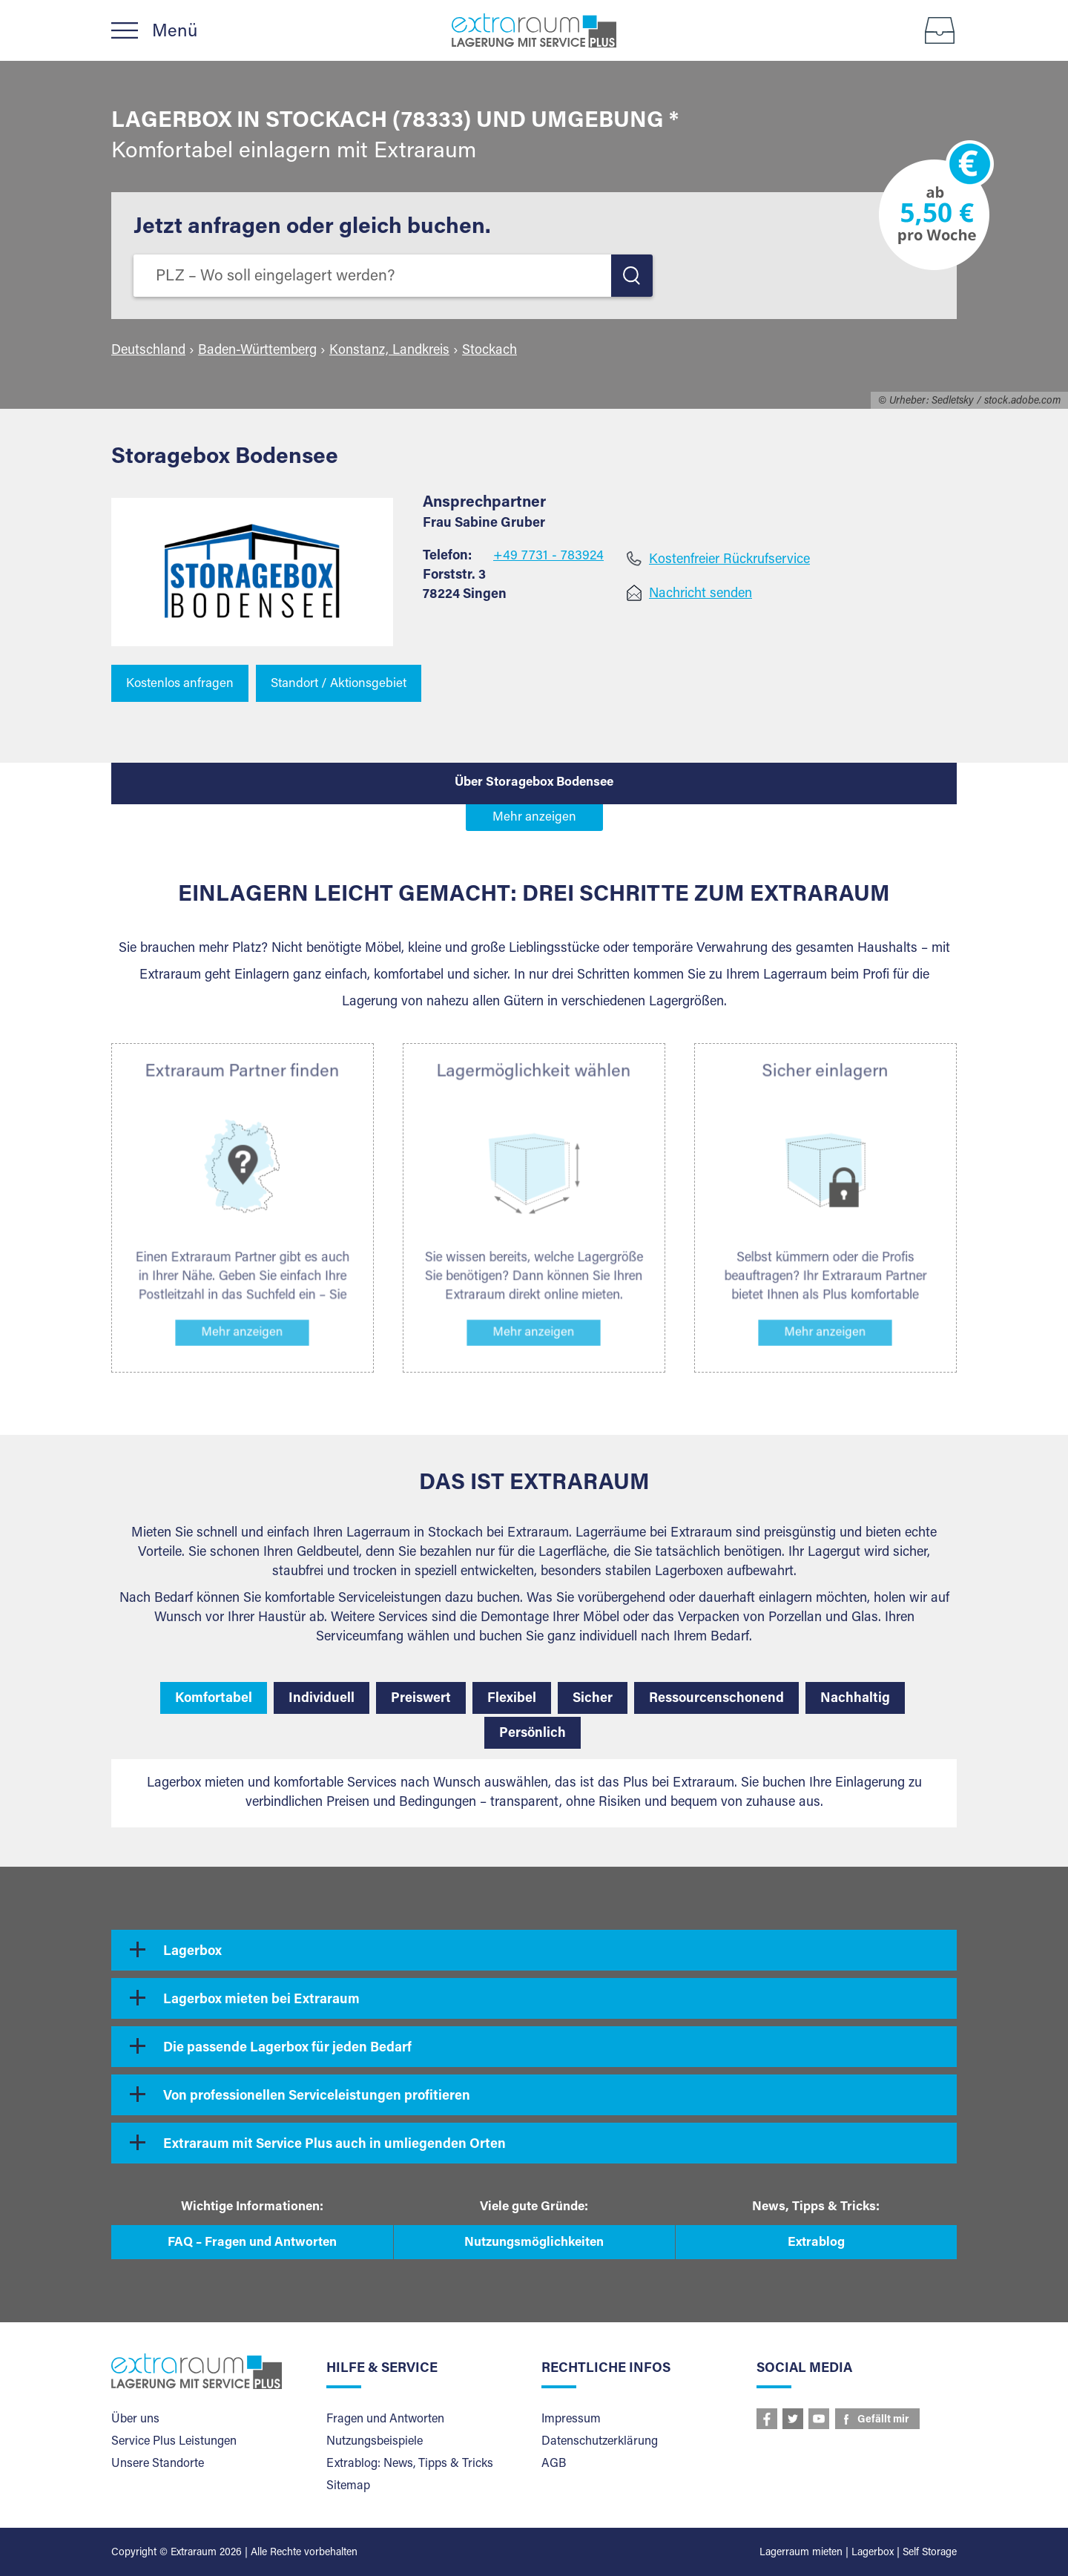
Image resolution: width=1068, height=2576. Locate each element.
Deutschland (148, 351)
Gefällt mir (883, 2420)
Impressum (571, 2419)
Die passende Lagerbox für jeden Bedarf (287, 2048)
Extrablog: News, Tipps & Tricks (409, 2464)
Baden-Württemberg (257, 351)
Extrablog (816, 2243)
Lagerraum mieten (801, 2553)
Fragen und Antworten (385, 2419)
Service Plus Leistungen (174, 2442)
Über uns (135, 2419)
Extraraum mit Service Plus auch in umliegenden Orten (334, 2145)
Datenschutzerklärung (599, 2442)
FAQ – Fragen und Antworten (252, 2243)
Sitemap (348, 2486)
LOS (632, 275)
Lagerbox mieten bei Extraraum (261, 2000)
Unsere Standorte (157, 2464)
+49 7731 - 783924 (548, 556)
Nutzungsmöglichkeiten (534, 2243)
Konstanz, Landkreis (389, 351)
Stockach (489, 351)
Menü (174, 35)
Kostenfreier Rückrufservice (729, 560)
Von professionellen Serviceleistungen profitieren (316, 2096)
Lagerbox (192, 1952)
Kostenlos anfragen (180, 684)
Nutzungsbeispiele (374, 2442)
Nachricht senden (700, 594)
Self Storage (930, 2553)
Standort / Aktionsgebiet (338, 684)
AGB (553, 2464)
